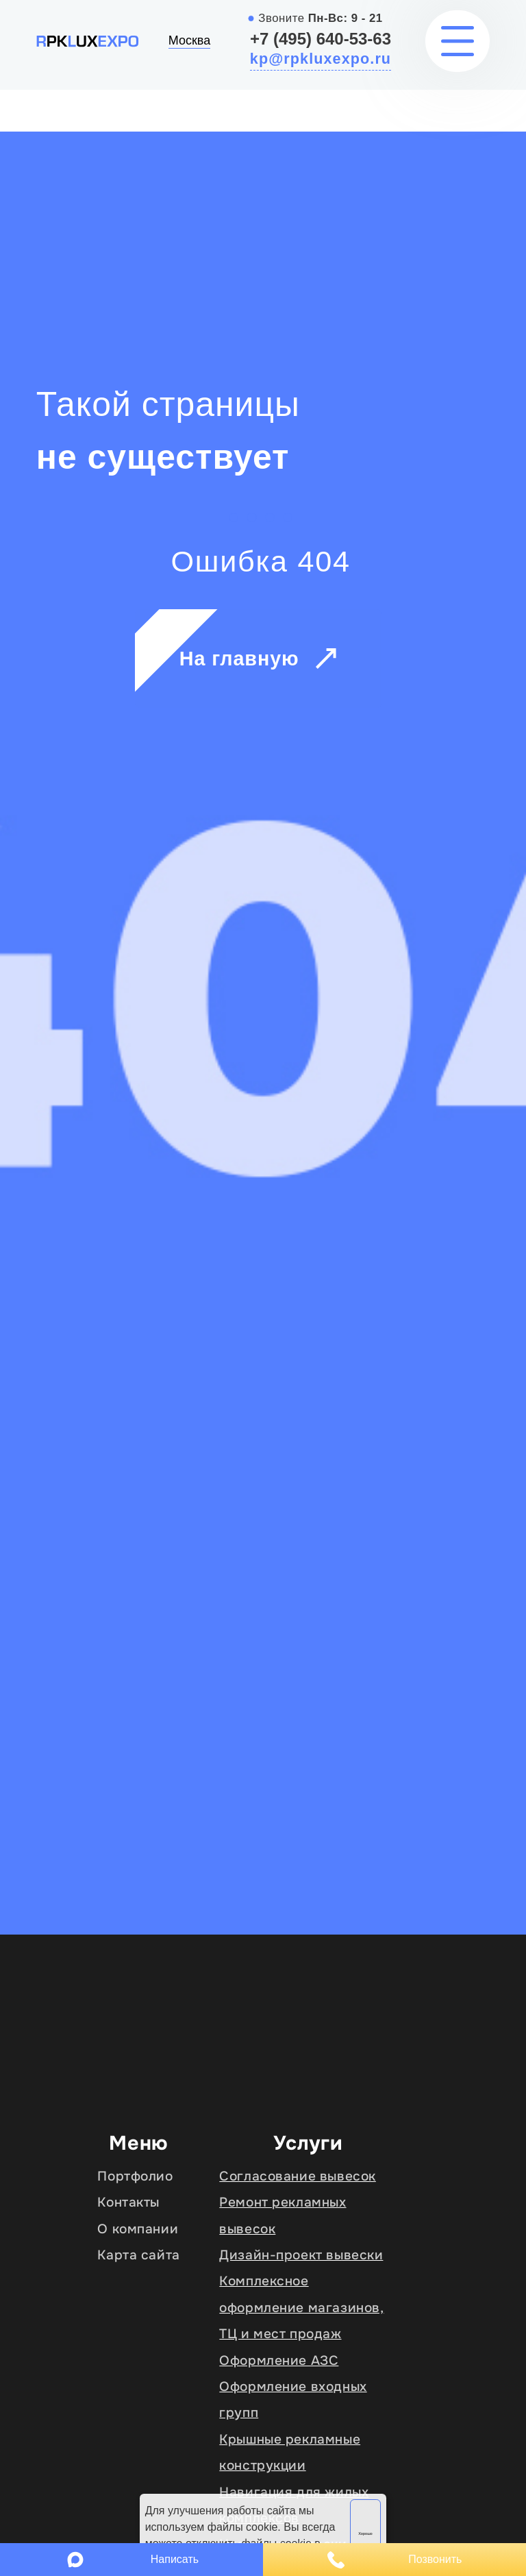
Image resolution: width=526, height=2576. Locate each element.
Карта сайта (138, 2255)
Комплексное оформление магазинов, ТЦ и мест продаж (301, 2307)
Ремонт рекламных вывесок (282, 2215)
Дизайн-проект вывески (301, 2255)
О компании (137, 2228)
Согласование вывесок (297, 2176)
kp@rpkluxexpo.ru (320, 58)
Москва (189, 40)
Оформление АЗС (278, 2360)
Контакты (128, 2202)
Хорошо (365, 2533)
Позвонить (394, 2559)
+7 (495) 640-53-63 (320, 38)
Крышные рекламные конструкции (289, 2452)
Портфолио (135, 2176)
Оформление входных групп (292, 2399)
